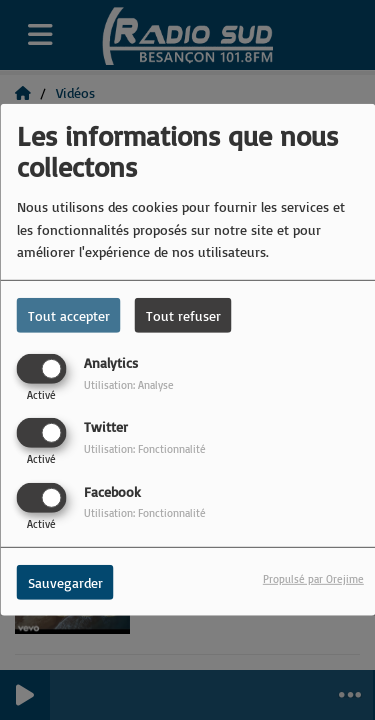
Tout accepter (69, 315)
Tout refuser (183, 315)
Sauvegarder (65, 581)
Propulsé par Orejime (313, 578)
